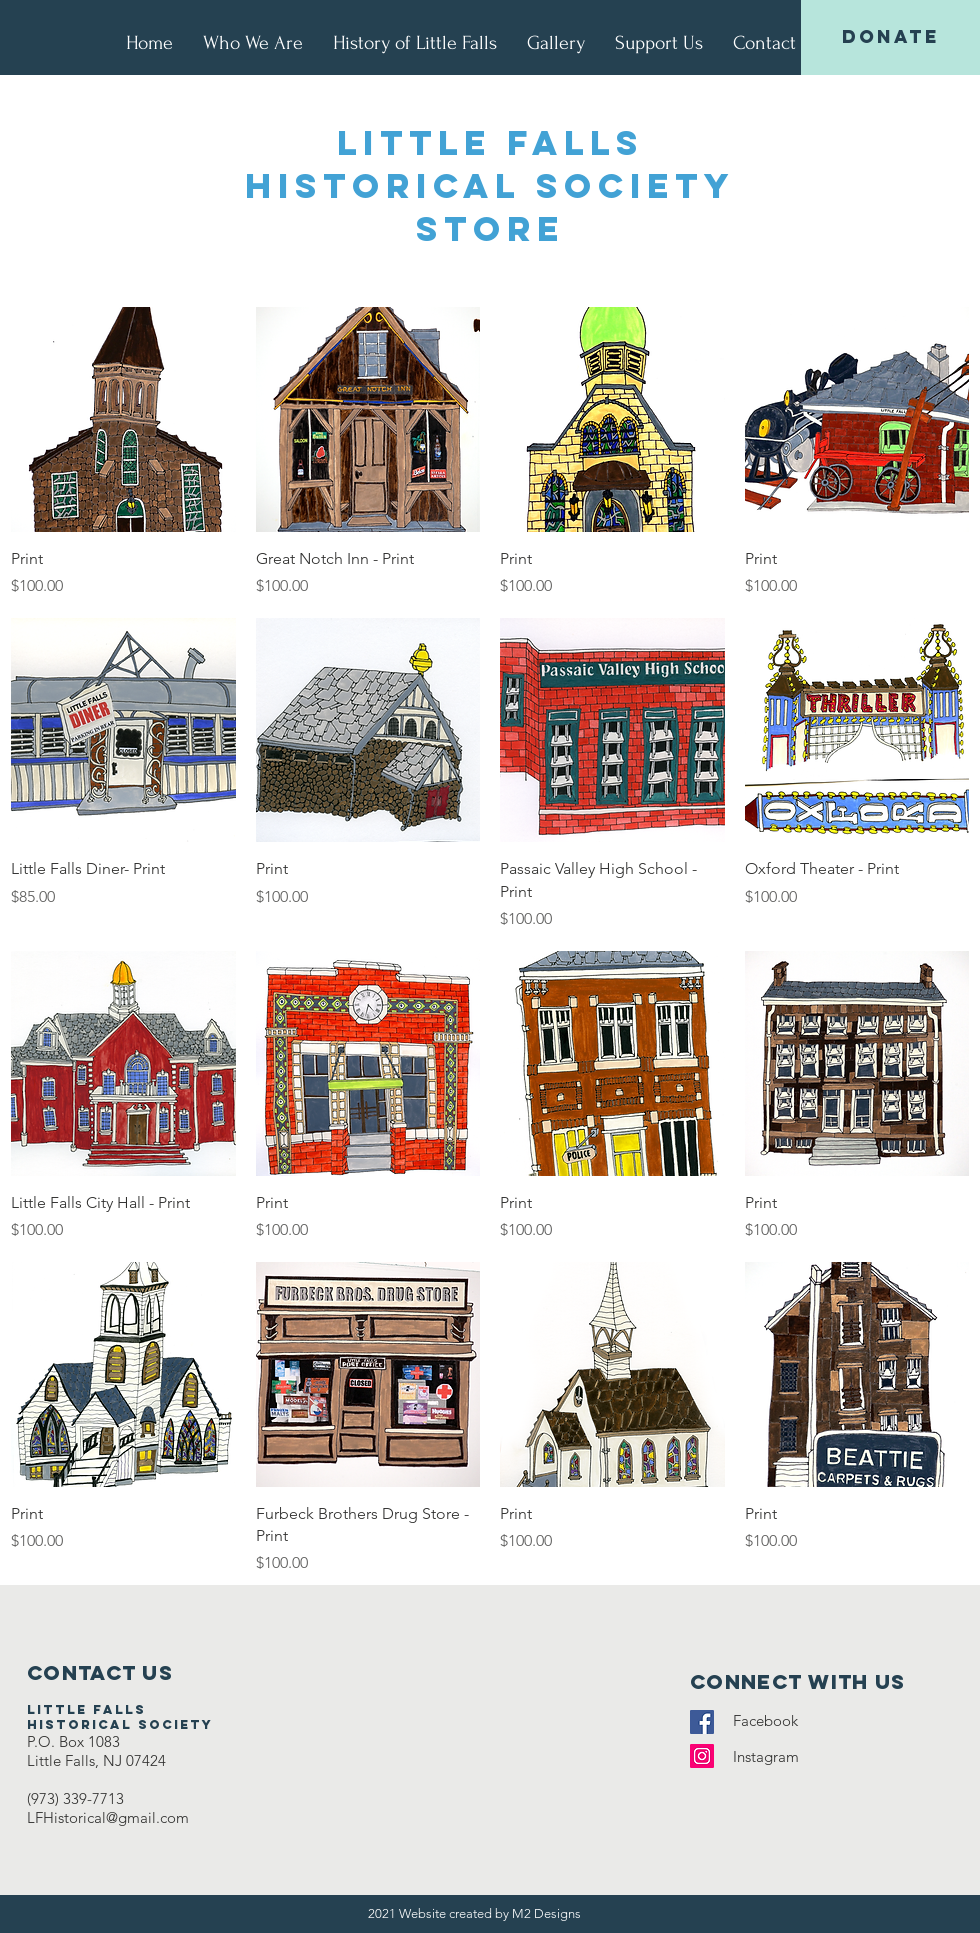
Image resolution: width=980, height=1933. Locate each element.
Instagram (776, 1756)
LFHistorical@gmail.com (108, 1817)
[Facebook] (702, 1722)
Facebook (771, 1720)
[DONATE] (890, 37)
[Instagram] (702, 1756)
